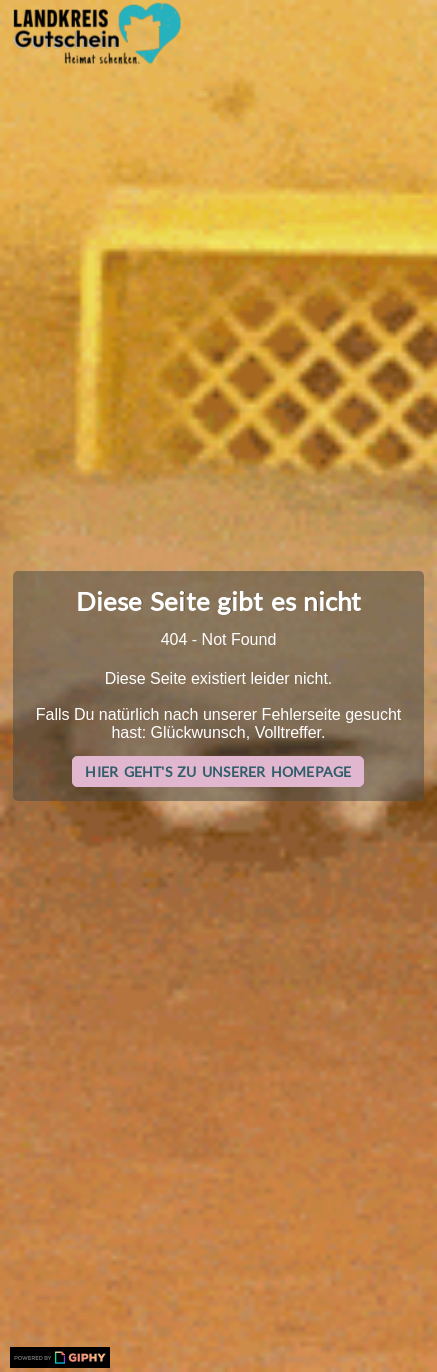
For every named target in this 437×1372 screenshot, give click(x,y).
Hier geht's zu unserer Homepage (218, 771)
